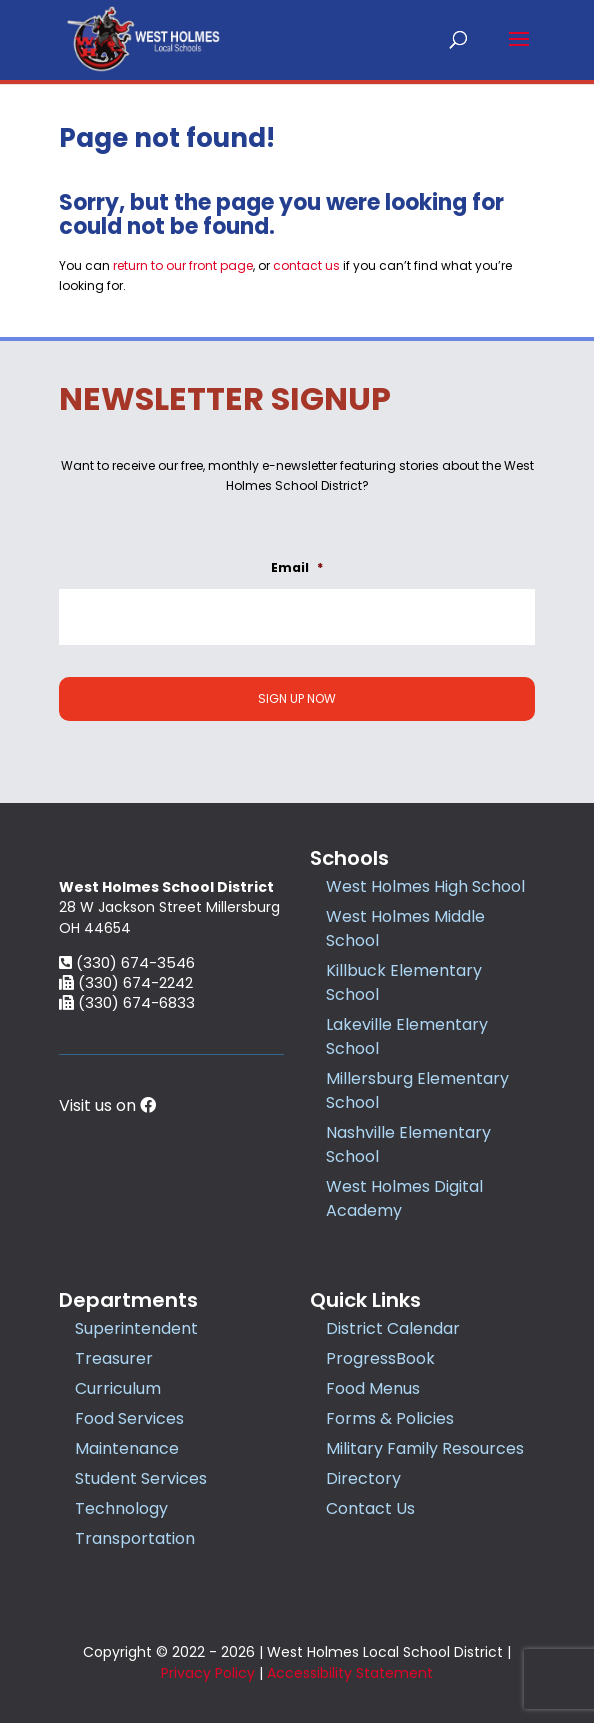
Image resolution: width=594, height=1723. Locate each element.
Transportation (135, 1538)
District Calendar (393, 1328)
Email (297, 568)
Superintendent (136, 1328)
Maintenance (127, 1448)
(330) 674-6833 (127, 1110)
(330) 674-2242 (126, 1090)
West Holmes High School (425, 886)
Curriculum (118, 1388)
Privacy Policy (208, 1673)
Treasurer (114, 1358)
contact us (306, 265)
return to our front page (183, 265)
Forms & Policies (390, 1418)
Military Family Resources (425, 1448)
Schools (349, 858)
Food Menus (373, 1388)
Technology (121, 1508)
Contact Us (370, 1508)
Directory (363, 1478)
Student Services (141, 1478)
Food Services (129, 1418)
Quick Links (365, 1300)
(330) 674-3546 (127, 1070)
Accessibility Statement (350, 1673)
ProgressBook (380, 1358)
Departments (128, 1300)
